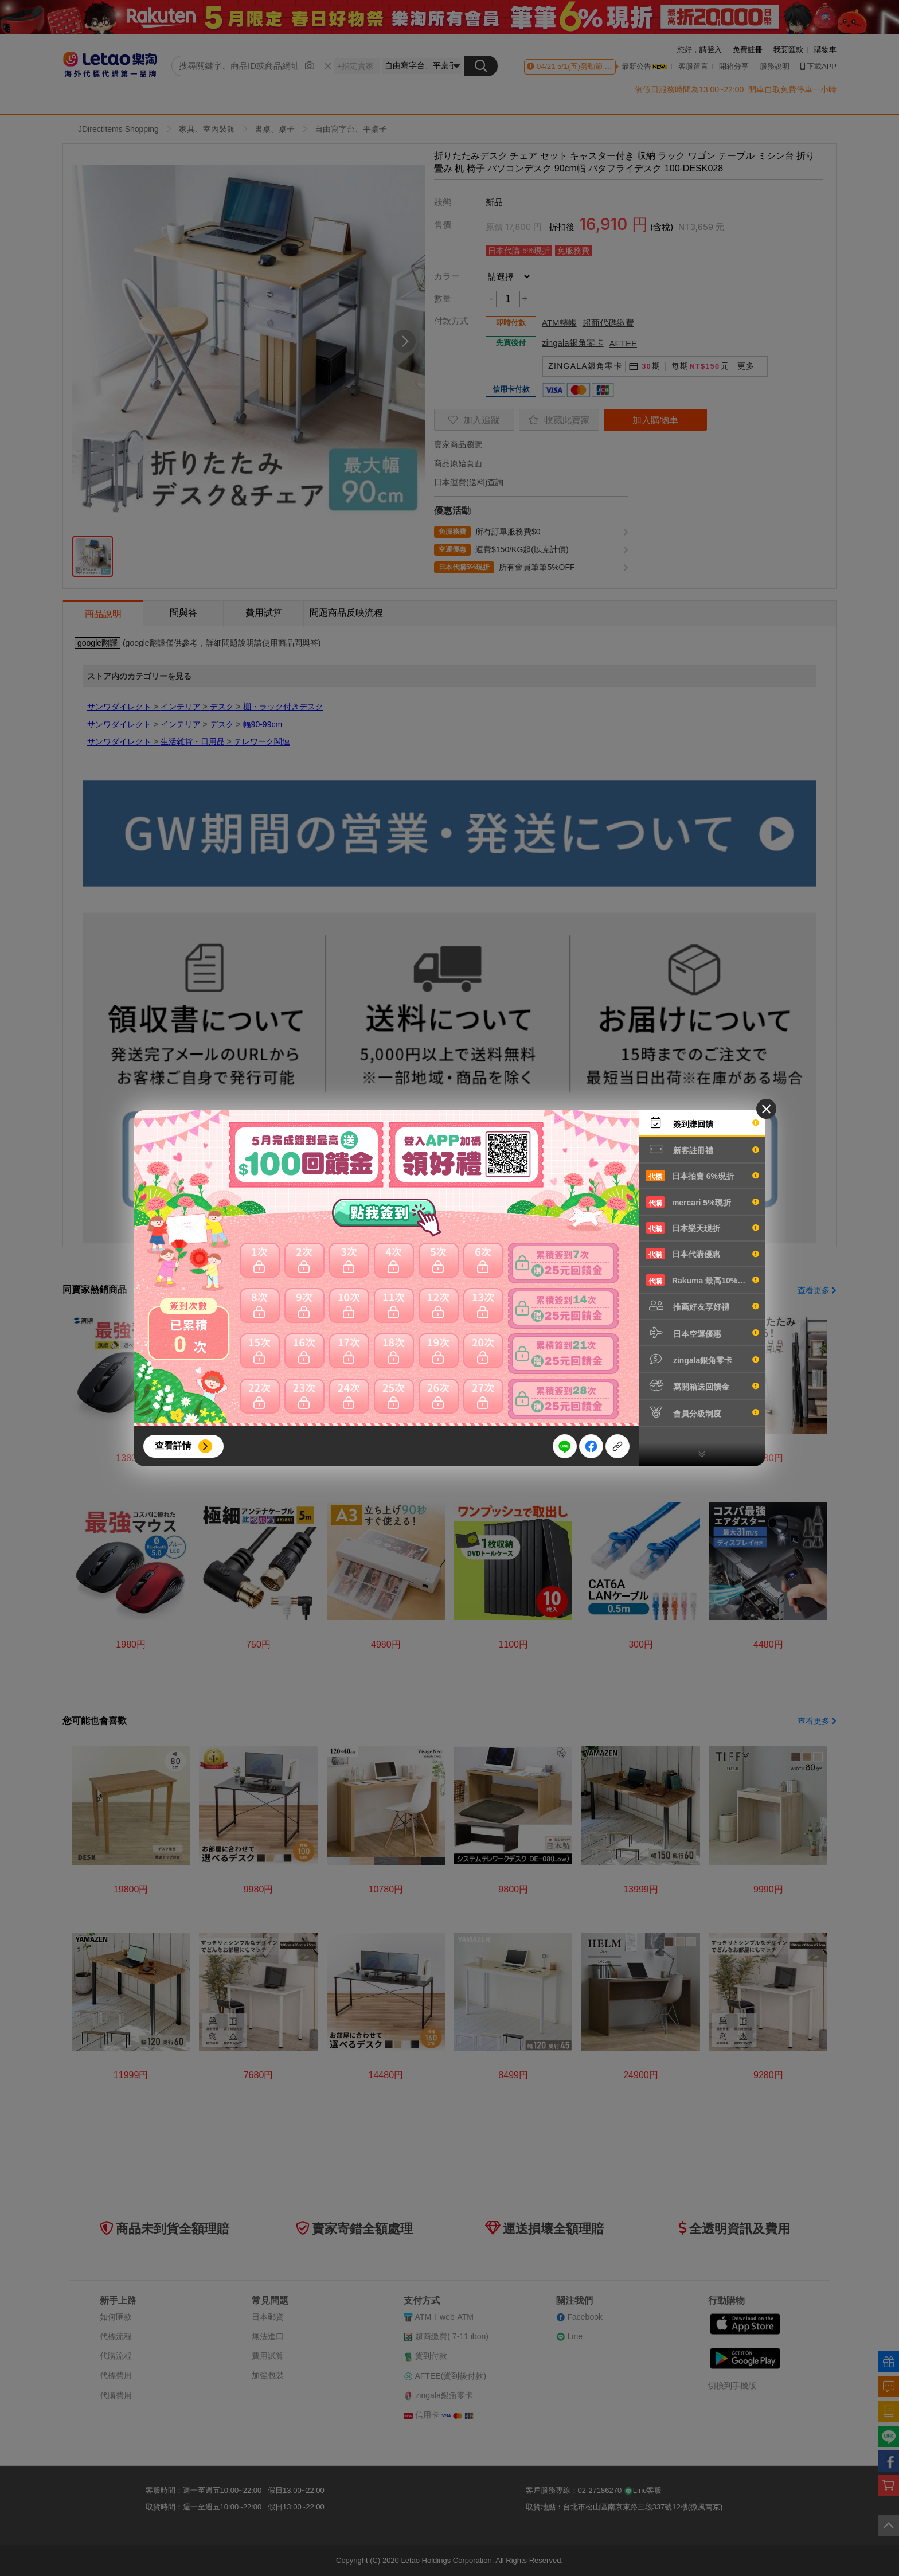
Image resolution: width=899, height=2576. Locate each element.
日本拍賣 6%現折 (702, 1175)
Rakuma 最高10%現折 (702, 1280)
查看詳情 (173, 1445)
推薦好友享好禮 (702, 1306)
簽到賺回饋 (702, 1123)
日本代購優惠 (702, 1253)
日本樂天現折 (702, 1228)
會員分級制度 (702, 1412)
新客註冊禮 (702, 1149)
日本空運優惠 (702, 1332)
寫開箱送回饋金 (702, 1385)
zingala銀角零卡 (702, 1359)
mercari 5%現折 (702, 1202)
